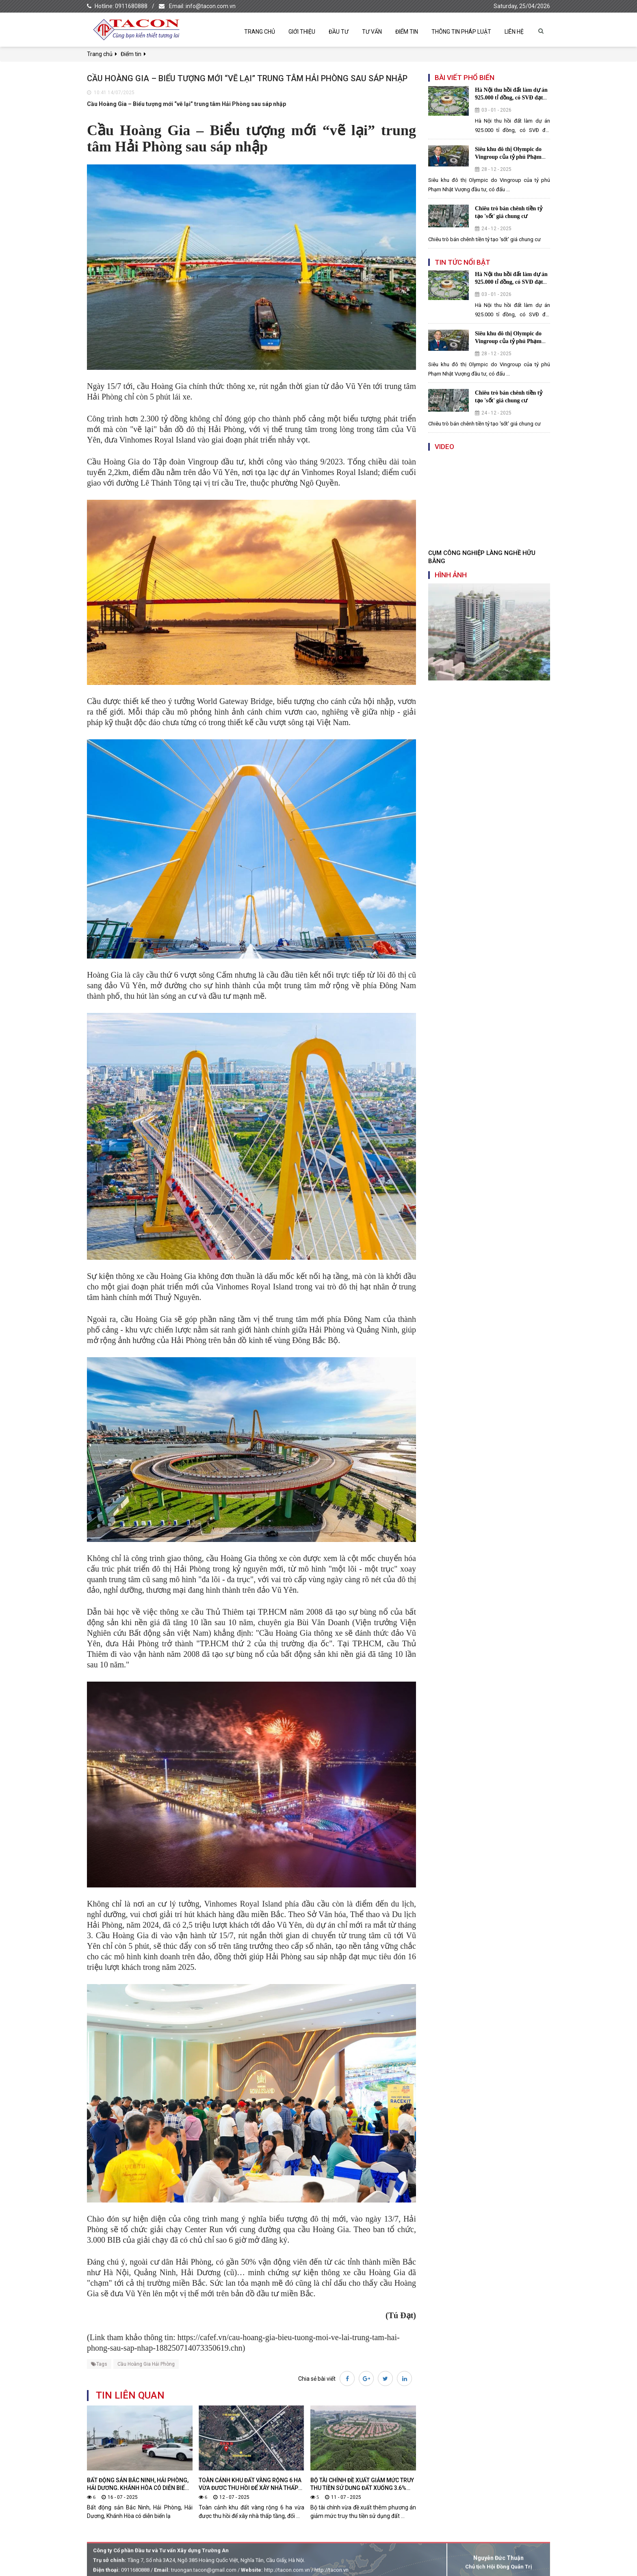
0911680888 (131, 6)
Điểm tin (406, 31)
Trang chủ (259, 31)
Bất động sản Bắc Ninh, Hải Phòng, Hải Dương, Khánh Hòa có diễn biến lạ (138, 2488)
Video (444, 447)
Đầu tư (339, 31)
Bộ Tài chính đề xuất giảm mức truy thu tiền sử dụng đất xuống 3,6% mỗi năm (362, 2488)
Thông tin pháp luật (461, 31)
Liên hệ (514, 31)
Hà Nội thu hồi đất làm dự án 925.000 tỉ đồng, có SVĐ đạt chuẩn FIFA (511, 97)
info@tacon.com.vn (211, 6)
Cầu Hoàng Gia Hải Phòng (146, 2364)
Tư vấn (372, 31)
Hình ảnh (451, 575)
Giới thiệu (301, 31)
